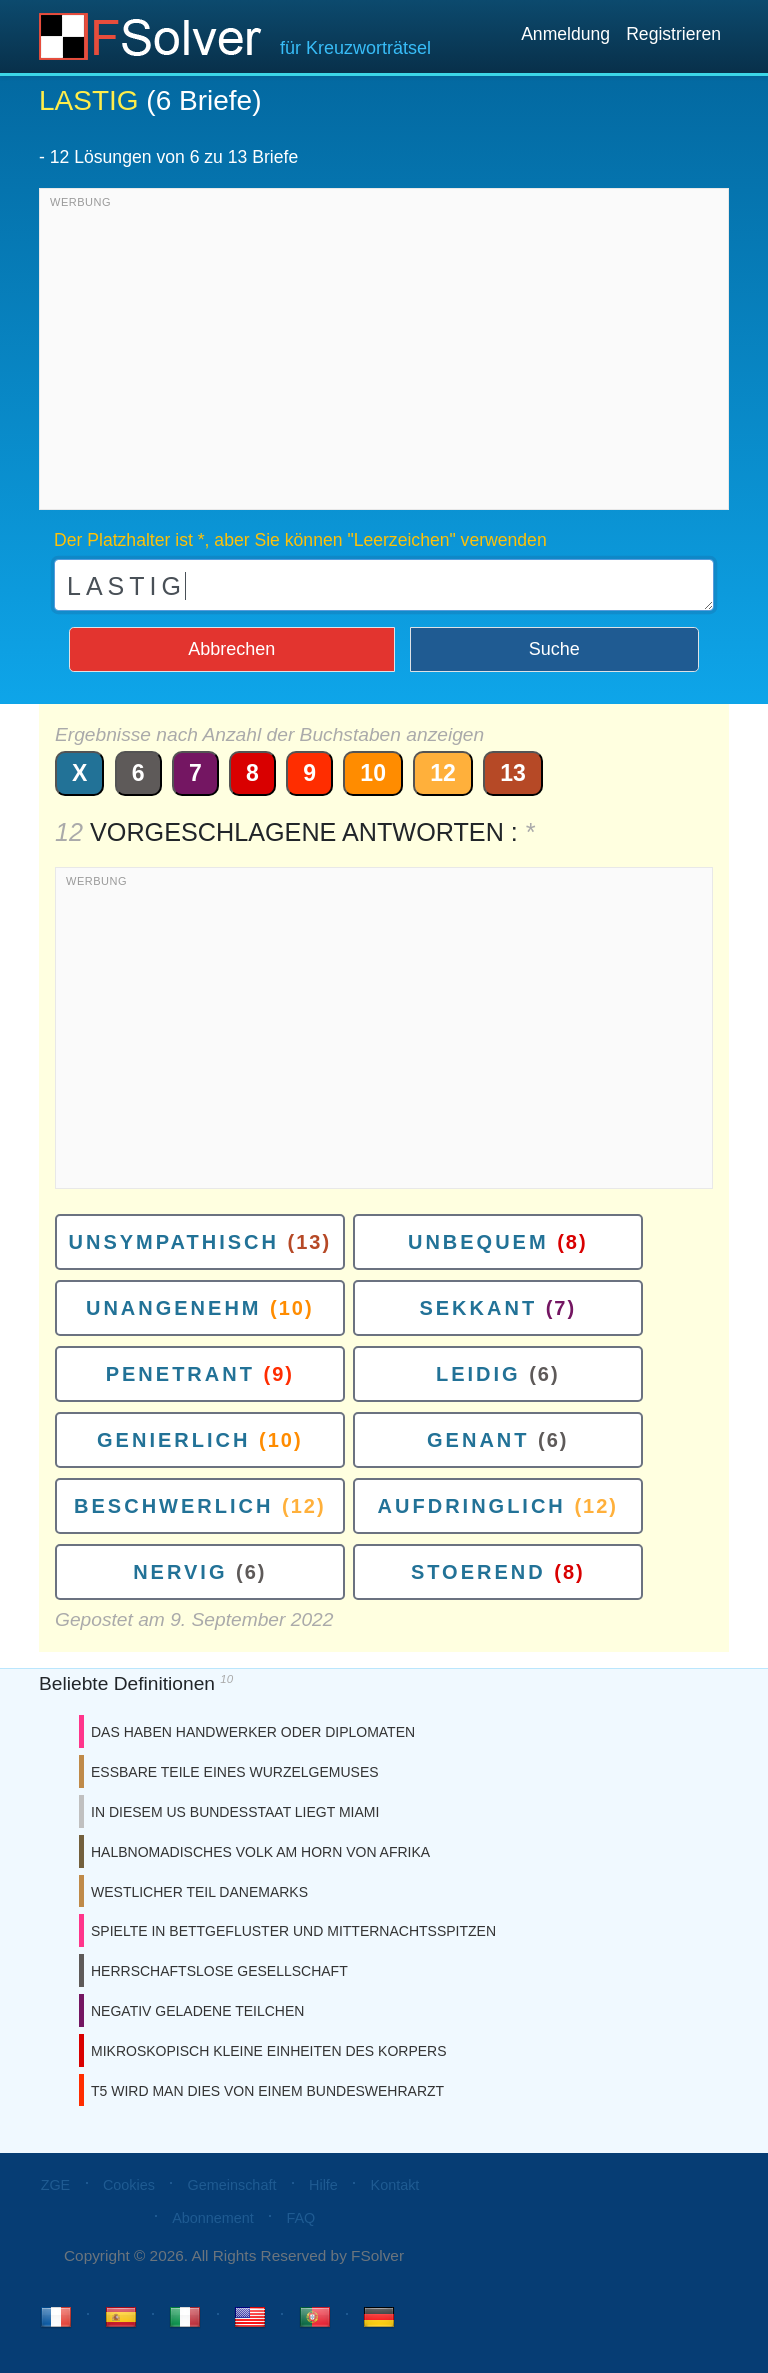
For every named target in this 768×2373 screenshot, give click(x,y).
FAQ (300, 2218)
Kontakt (395, 2185)
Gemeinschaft (232, 2185)
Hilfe (323, 2185)
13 (513, 773)
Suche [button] (554, 649)
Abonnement (213, 2218)
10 (373, 773)
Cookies (129, 2185)
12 (443, 773)
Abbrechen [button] (231, 649)
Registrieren (673, 34)
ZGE (56, 2185)
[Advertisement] (384, 354)
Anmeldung (565, 34)
